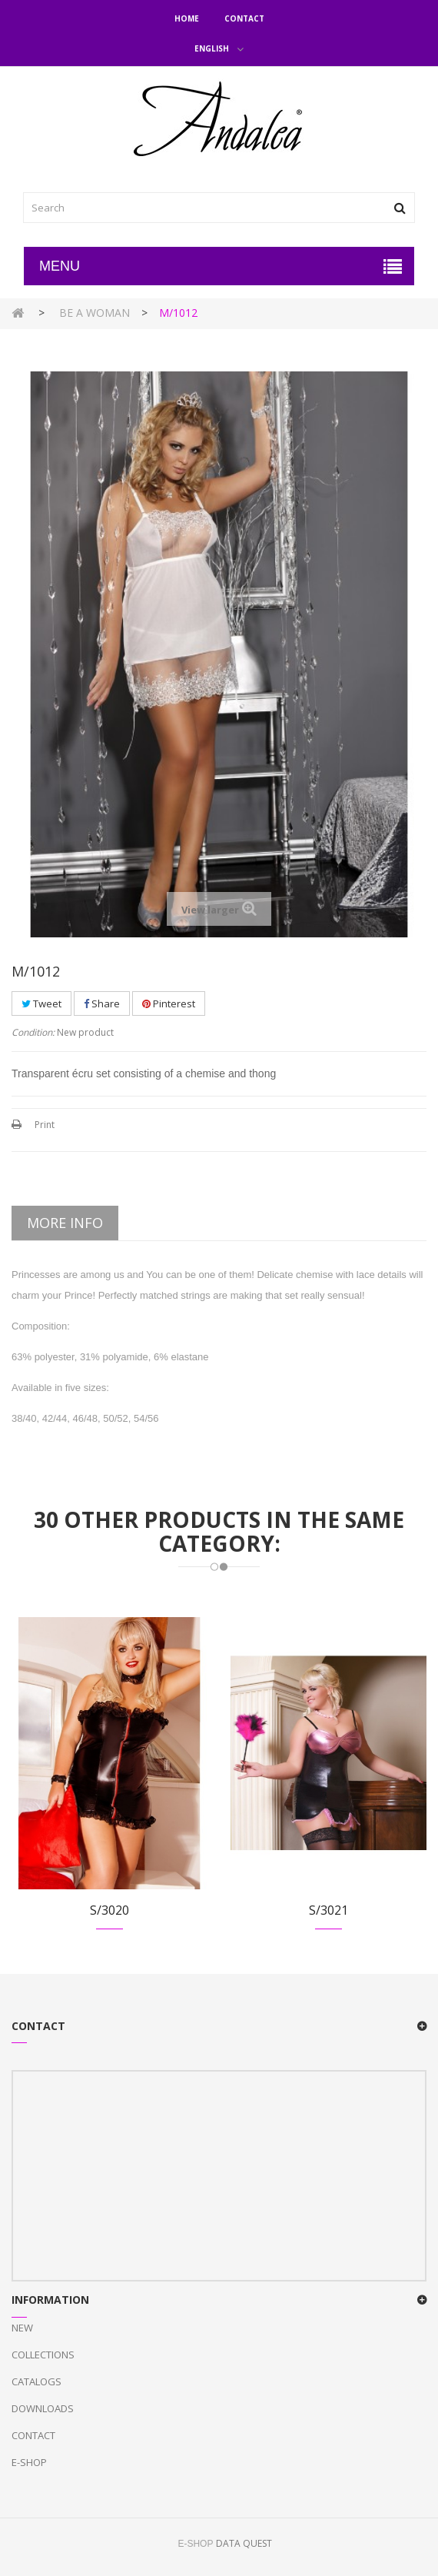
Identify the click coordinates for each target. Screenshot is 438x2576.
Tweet (41, 1003)
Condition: (33, 1032)
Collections (43, 2354)
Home (186, 18)
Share (102, 1003)
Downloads (43, 2408)
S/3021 (328, 1910)
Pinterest (168, 1003)
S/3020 (109, 1910)
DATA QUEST (244, 2543)
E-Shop (29, 2462)
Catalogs (36, 2381)
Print (45, 1124)
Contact (244, 18)
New (22, 2328)
